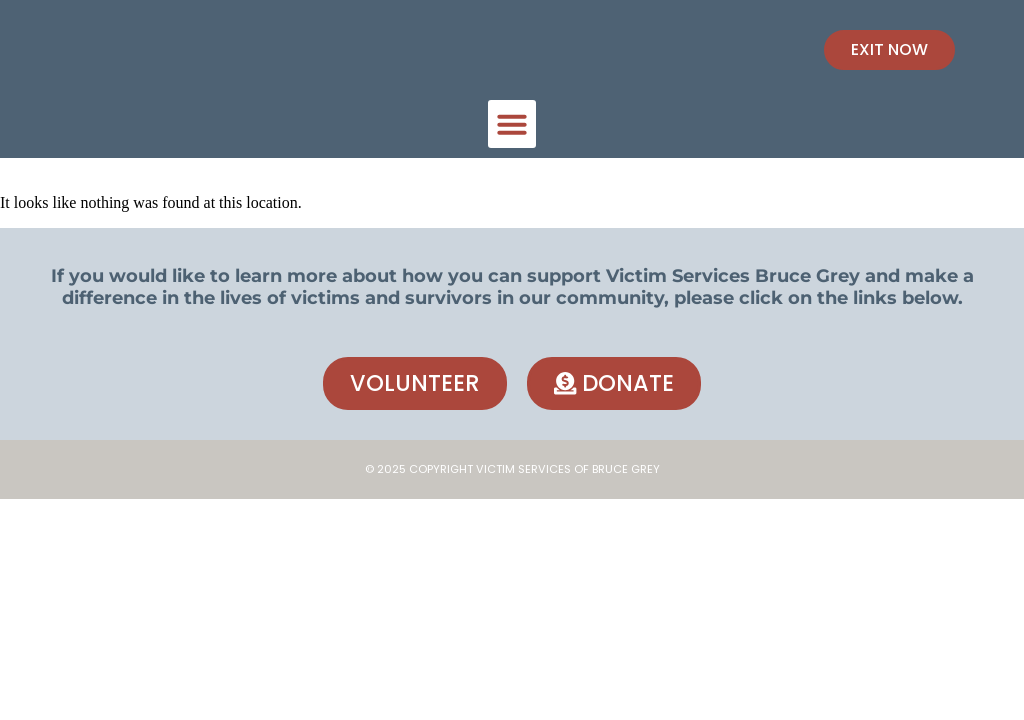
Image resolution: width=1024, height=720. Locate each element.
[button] (512, 124)
